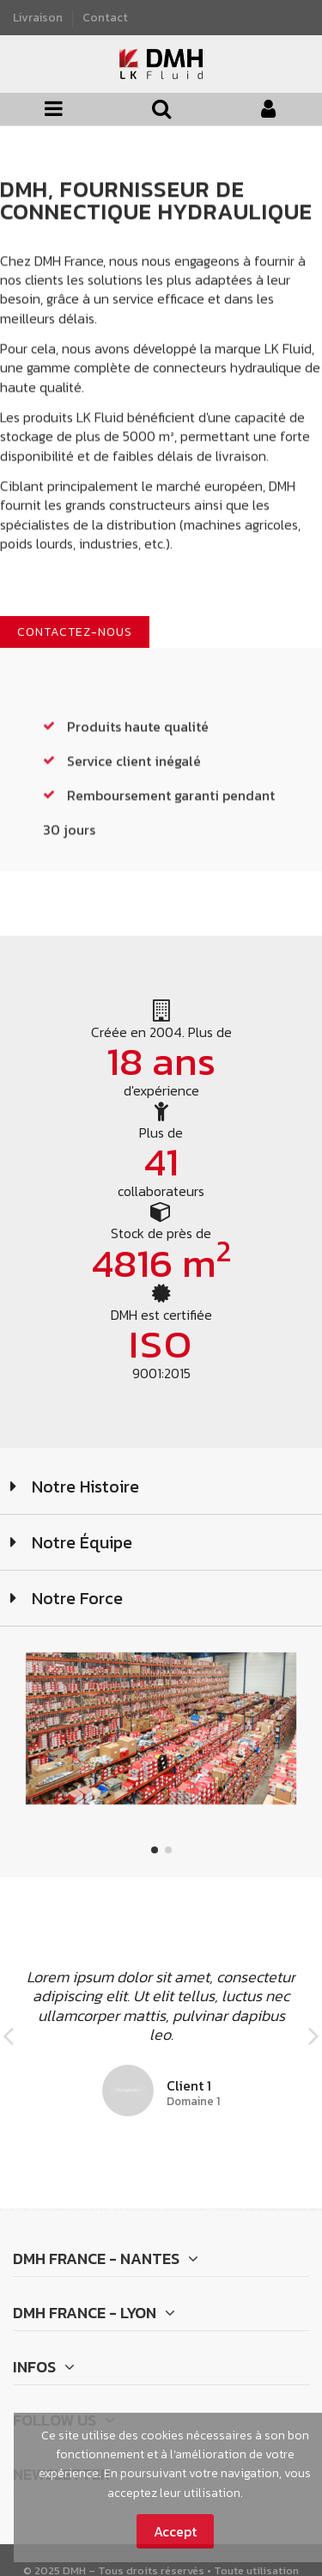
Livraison (39, 17)
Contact (105, 17)
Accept (175, 2531)
